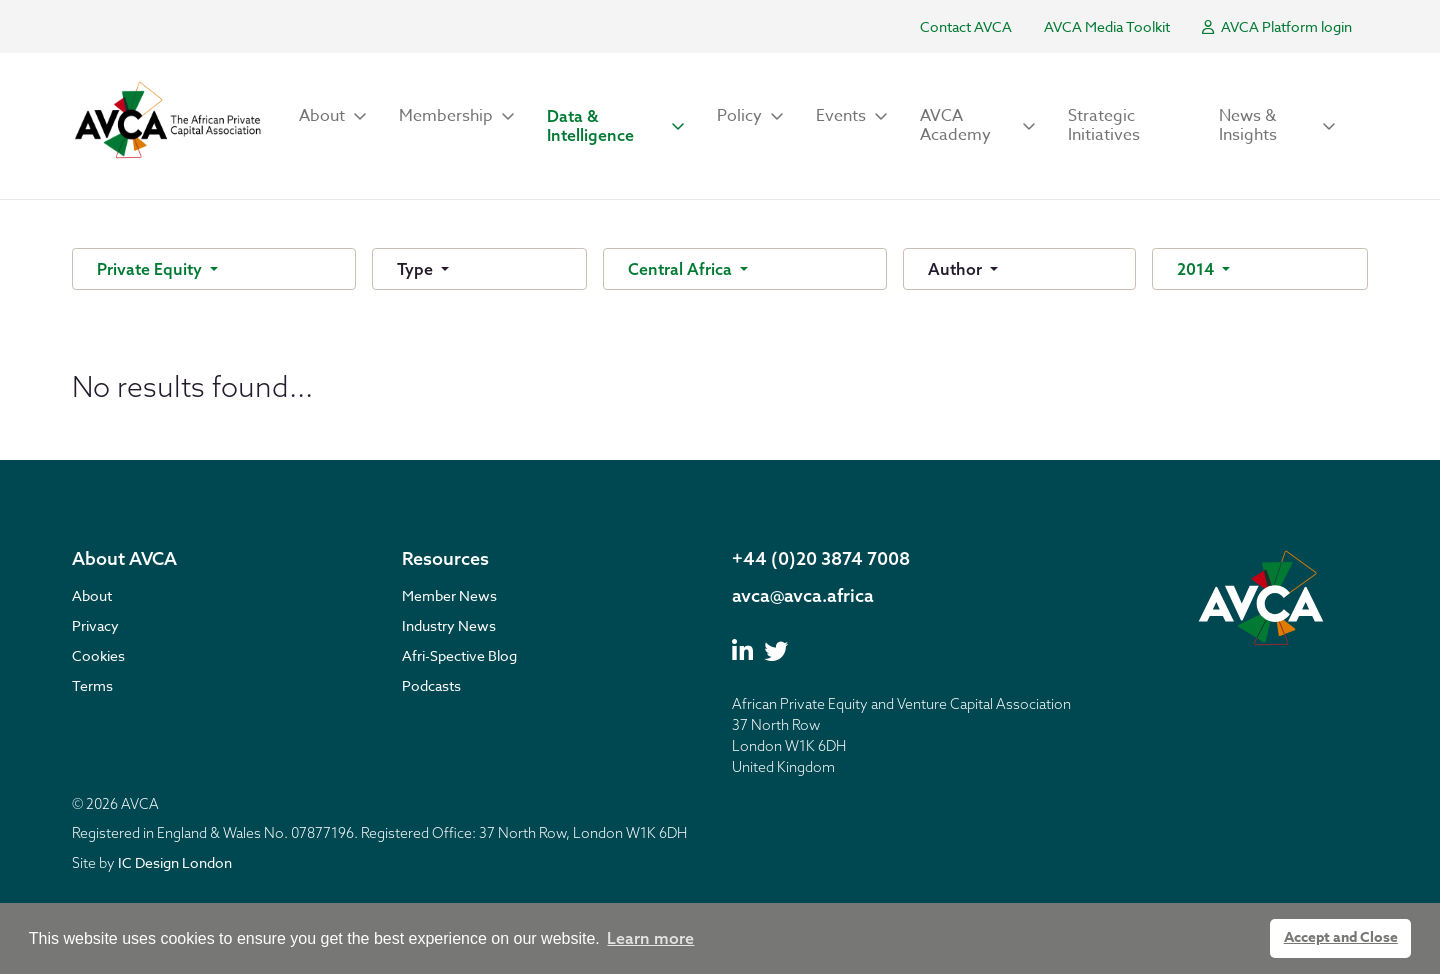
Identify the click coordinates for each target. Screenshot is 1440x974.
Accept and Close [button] (1341, 937)
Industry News (449, 625)
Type (417, 269)
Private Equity (151, 269)
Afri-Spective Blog (459, 655)
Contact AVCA (966, 26)
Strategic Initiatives (1104, 125)
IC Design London (175, 862)
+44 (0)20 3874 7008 (821, 558)
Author (957, 269)
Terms (92, 685)
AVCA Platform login (1277, 26)
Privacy (95, 625)
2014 (1197, 269)
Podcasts (431, 685)
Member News (449, 595)
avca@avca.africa (803, 595)
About (92, 595)
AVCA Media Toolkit (1107, 26)
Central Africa (682, 269)
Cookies (98, 655)
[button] (333, 116)
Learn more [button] (650, 938)
